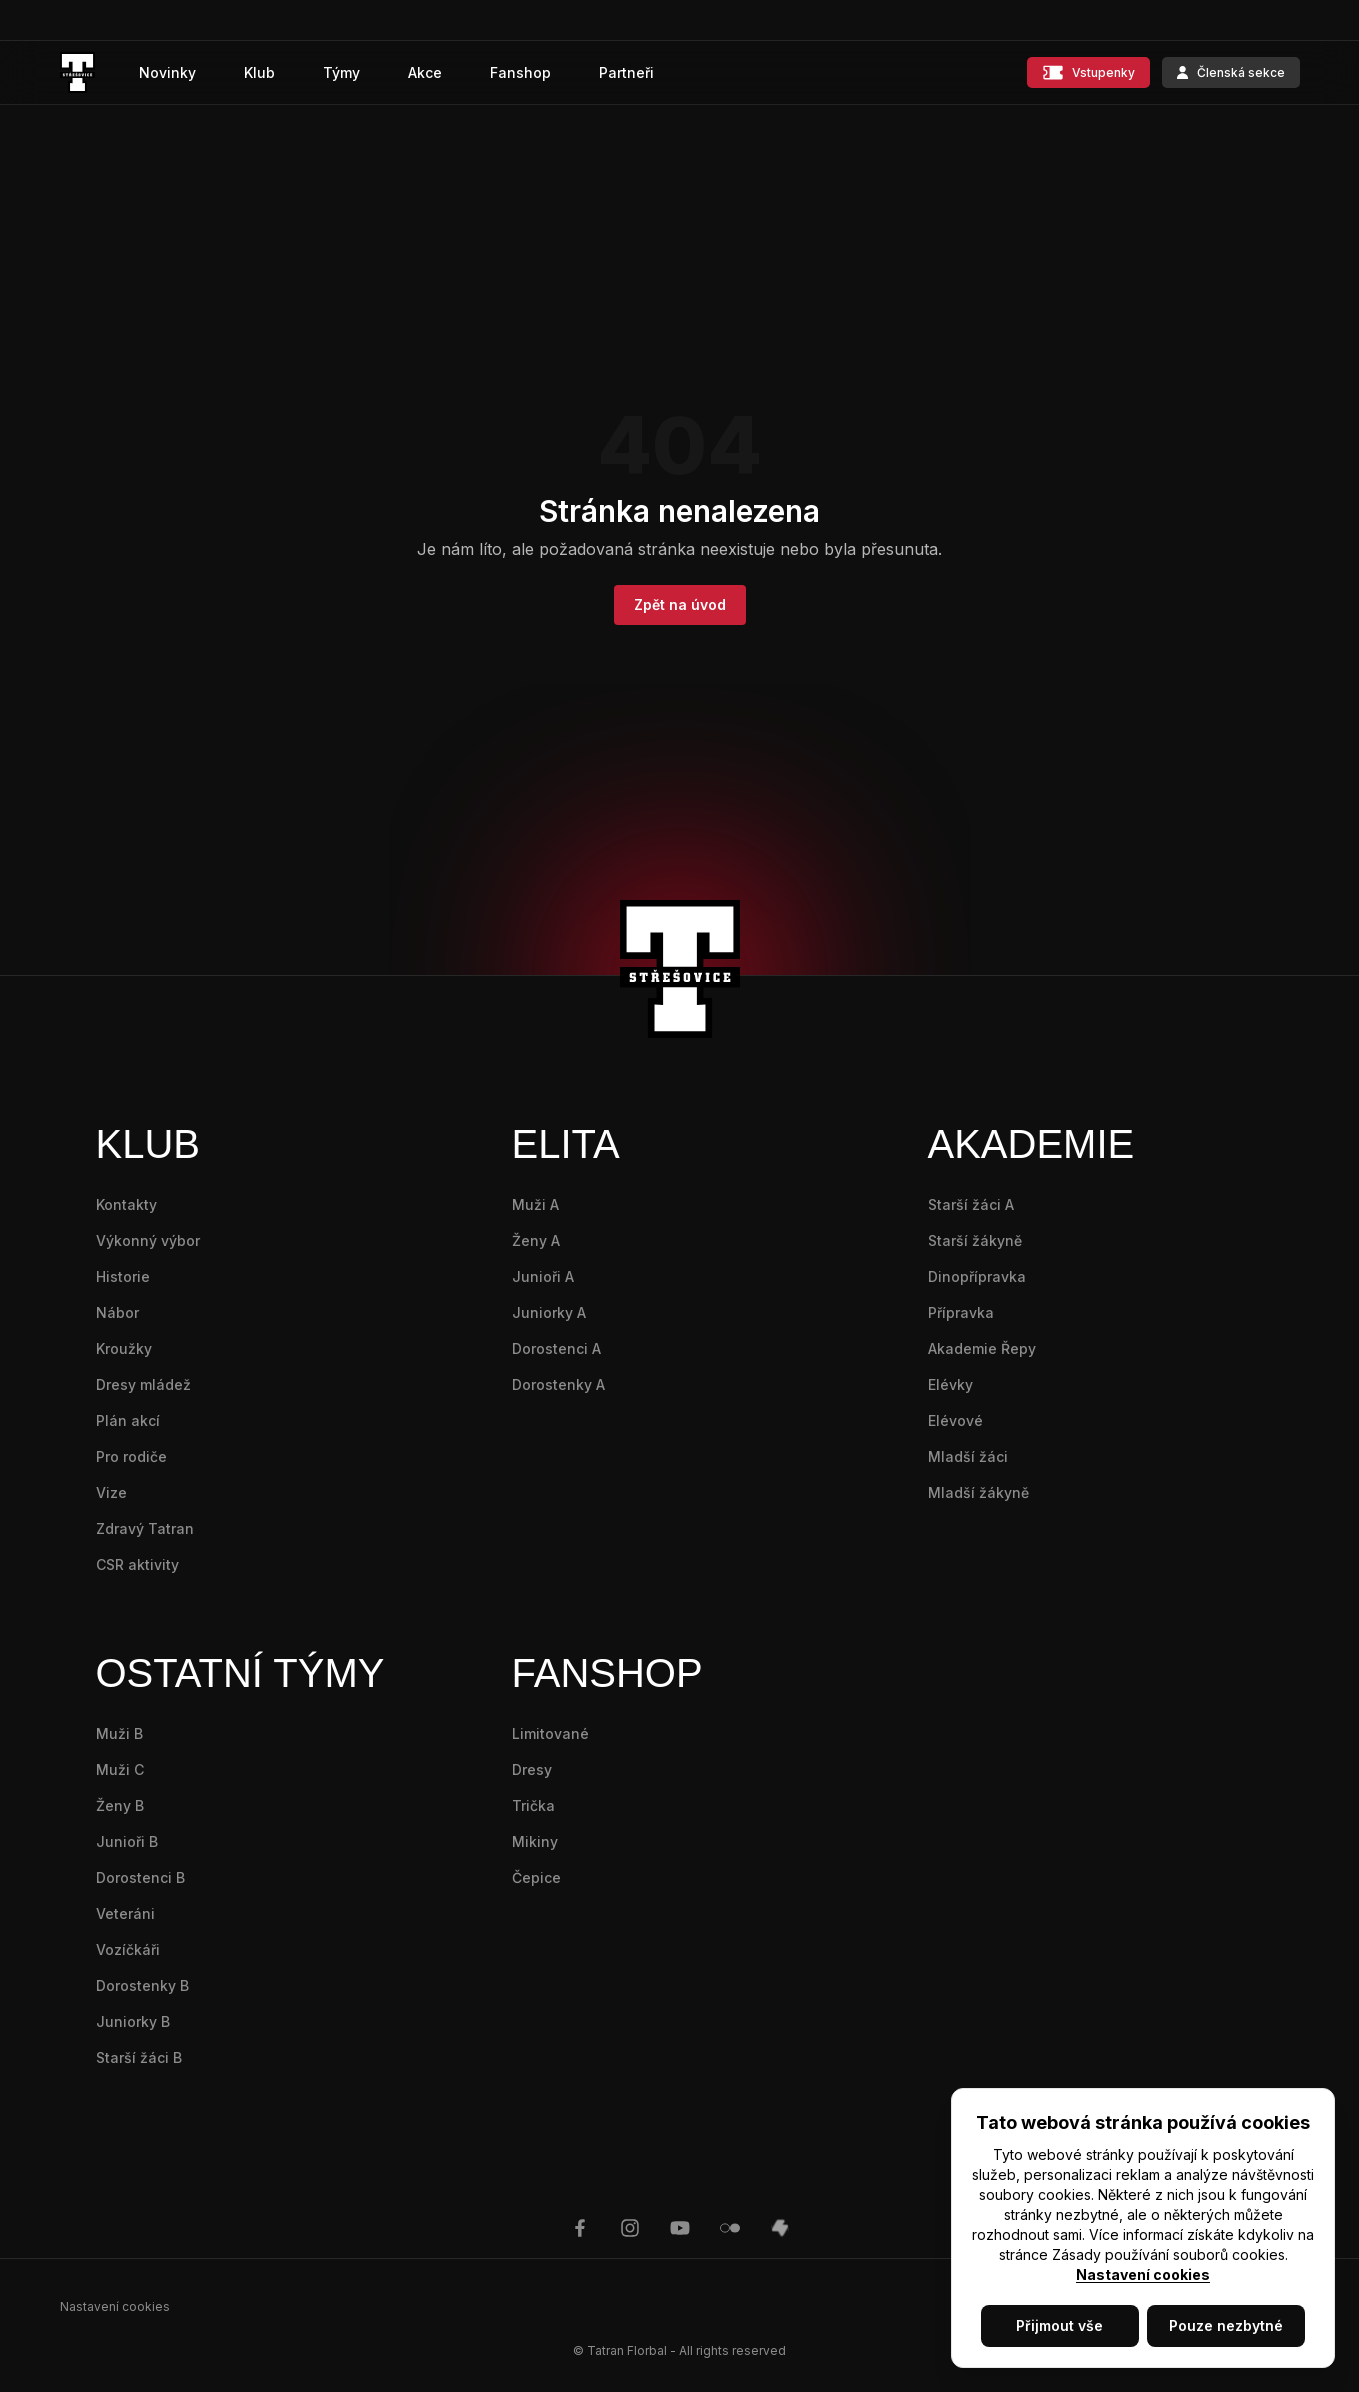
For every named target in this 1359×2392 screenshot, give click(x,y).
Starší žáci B (139, 2057)
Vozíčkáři (128, 1949)
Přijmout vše (1059, 2325)
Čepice (536, 1877)
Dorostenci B (140, 1877)
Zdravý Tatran (145, 1528)
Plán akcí (128, 1420)
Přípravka (961, 1312)
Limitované (550, 1733)
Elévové (955, 1420)
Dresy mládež (143, 1384)
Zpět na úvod (680, 604)
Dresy (532, 1769)
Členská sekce (1231, 73)
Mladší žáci (968, 1456)
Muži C (120, 1769)
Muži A (535, 1204)
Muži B (119, 1733)
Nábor (117, 1312)
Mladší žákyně (978, 1492)
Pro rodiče (131, 1456)
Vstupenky (1088, 72)
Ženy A (536, 1240)
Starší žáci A (971, 1204)
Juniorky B (133, 2021)
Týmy (341, 72)
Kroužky (124, 1348)
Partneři (626, 72)
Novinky (167, 72)
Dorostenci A (556, 1348)
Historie (123, 1276)
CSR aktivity (137, 1564)
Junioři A (543, 1276)
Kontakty (126, 1204)
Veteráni (125, 1913)
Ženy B (120, 1805)
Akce (425, 72)
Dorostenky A (558, 1384)
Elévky (950, 1384)
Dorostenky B (142, 1985)
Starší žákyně (975, 1240)
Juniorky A (549, 1312)
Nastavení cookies (1143, 2274)
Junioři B (127, 1841)
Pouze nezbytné (1226, 2325)
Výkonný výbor (148, 1240)
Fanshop (520, 72)
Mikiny (535, 1841)
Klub (259, 72)
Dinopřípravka (977, 1276)
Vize (111, 1492)
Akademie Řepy (982, 1348)
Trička (533, 1805)
